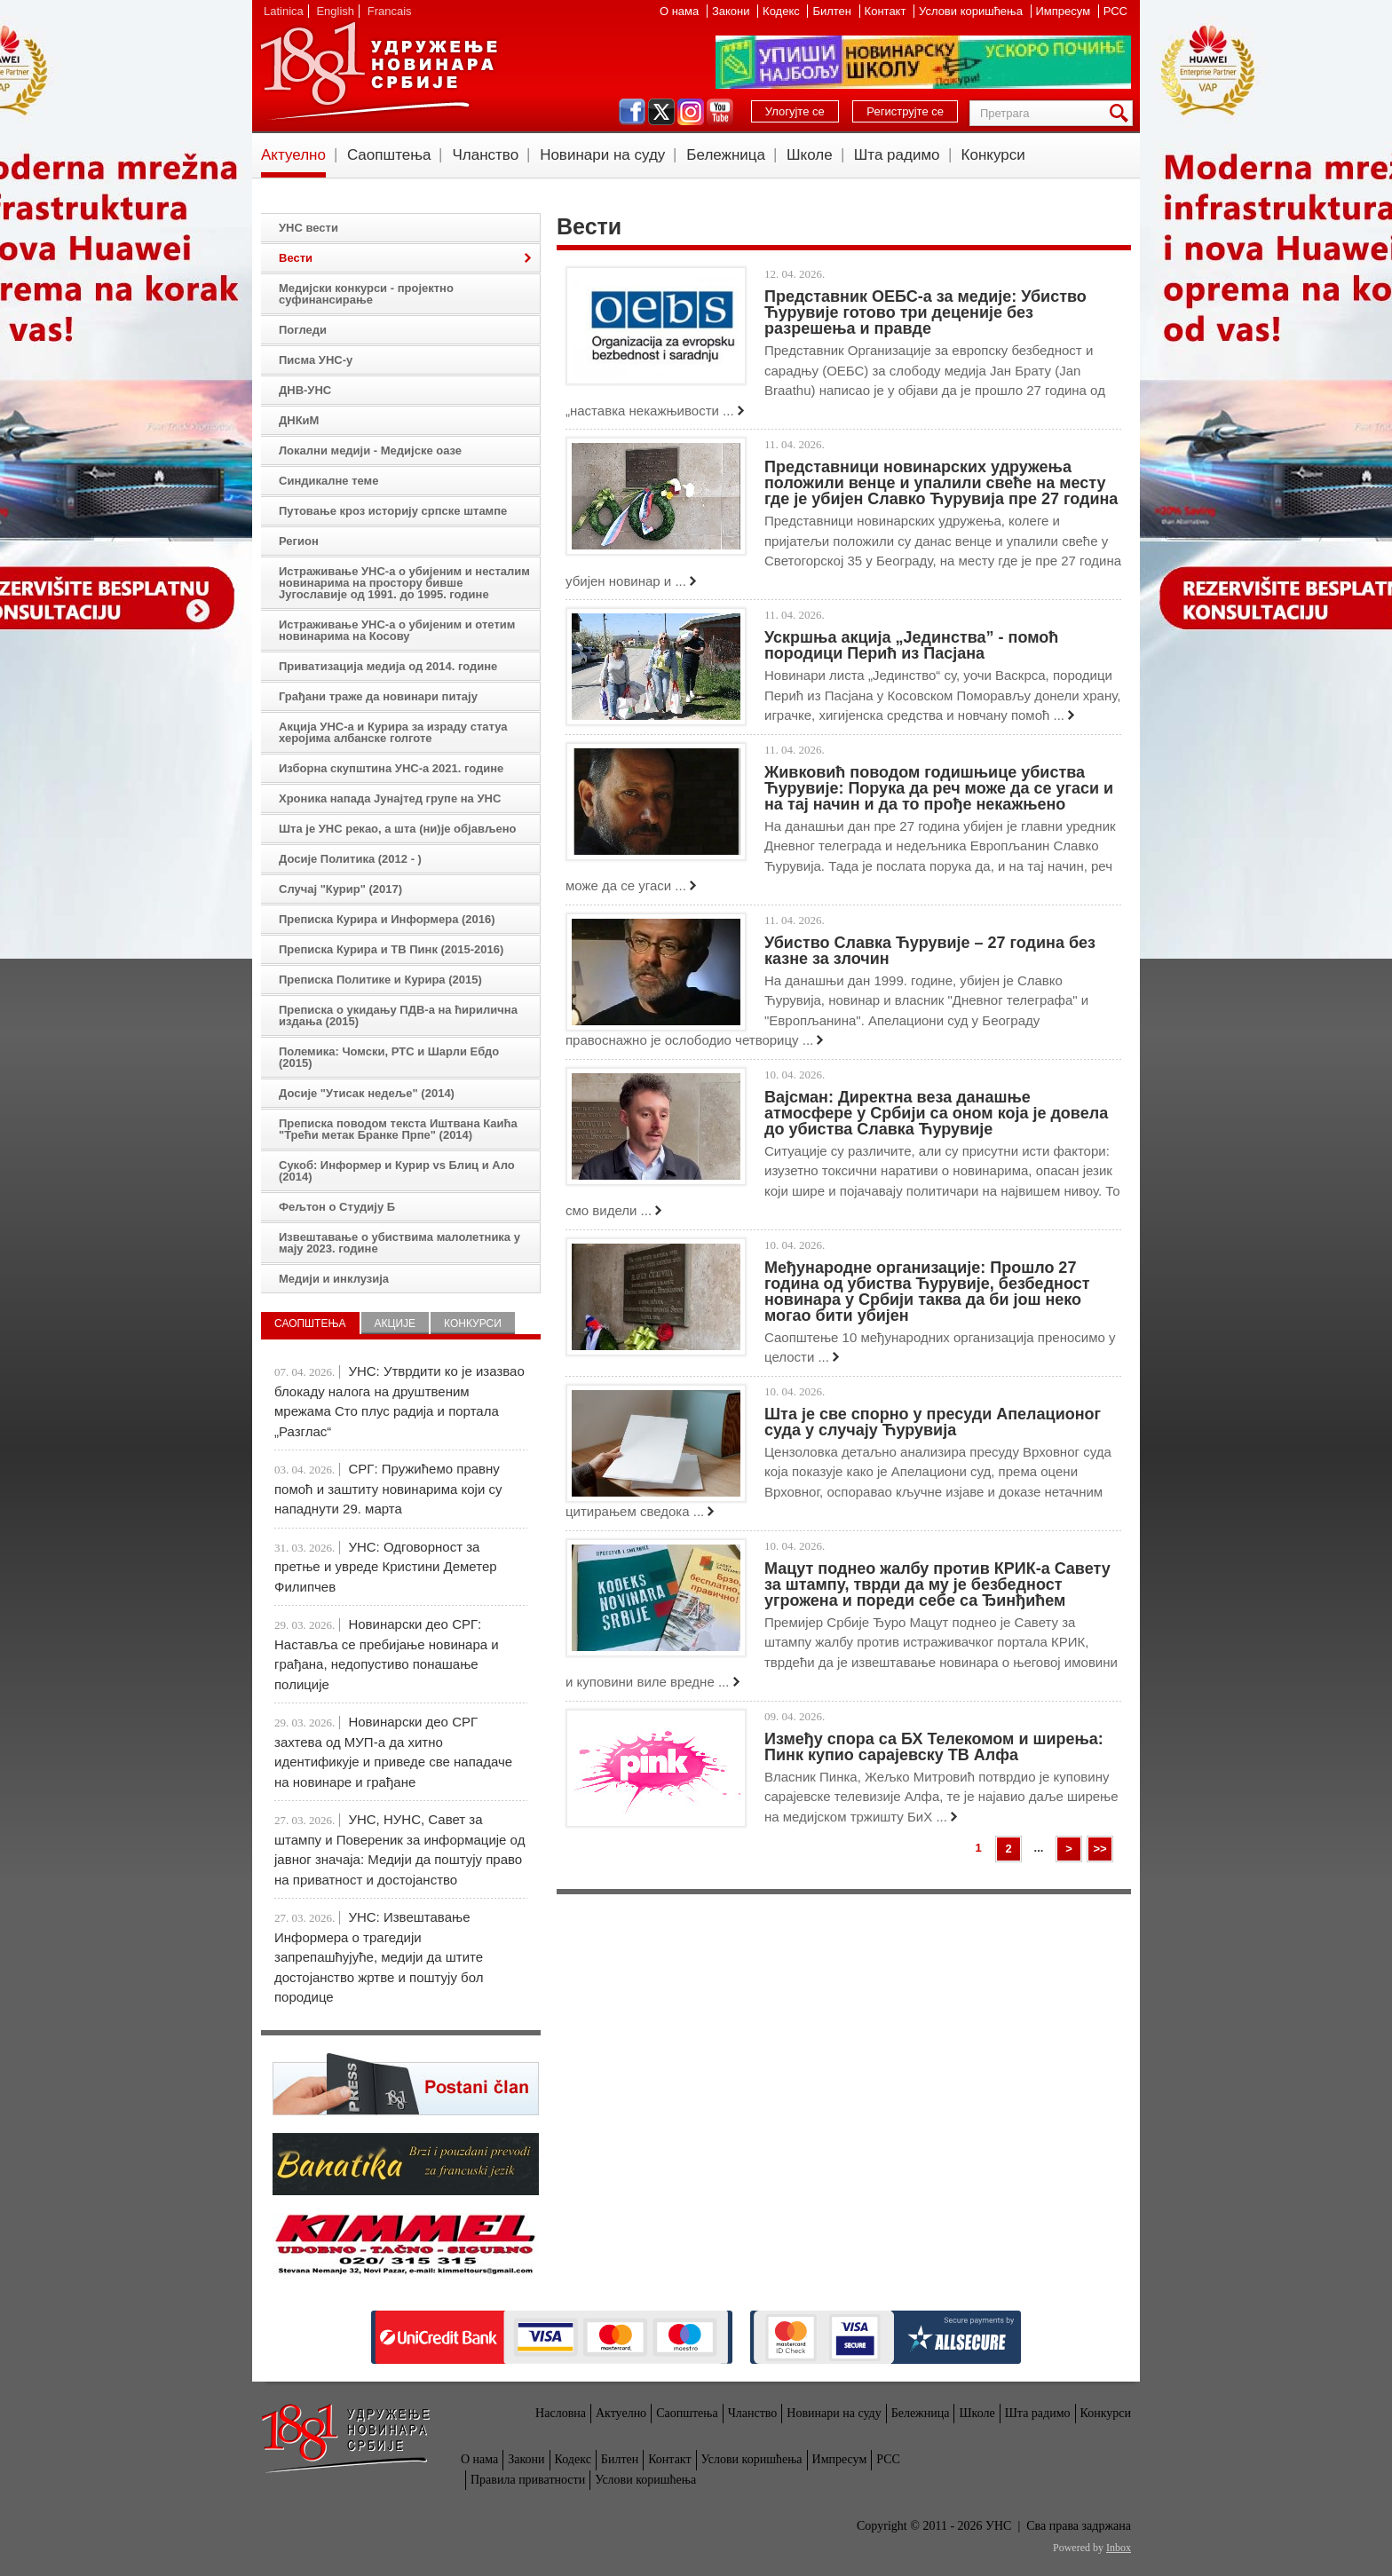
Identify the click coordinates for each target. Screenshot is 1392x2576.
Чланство (485, 154)
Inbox (1118, 2547)
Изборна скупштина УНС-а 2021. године (391, 768)
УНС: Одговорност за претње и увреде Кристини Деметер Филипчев (385, 1566)
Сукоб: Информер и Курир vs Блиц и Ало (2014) (397, 1170)
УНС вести (308, 227)
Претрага (1122, 113)
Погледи (303, 330)
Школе (810, 154)
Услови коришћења (972, 11)
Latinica (284, 11)
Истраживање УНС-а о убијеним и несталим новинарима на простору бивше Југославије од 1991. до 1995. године (404, 582)
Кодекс (783, 11)
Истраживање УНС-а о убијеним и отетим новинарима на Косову (397, 630)
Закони (732, 11)
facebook (632, 112)
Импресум (1065, 11)
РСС (1115, 11)
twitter (661, 112)
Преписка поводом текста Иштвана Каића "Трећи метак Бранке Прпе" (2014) (398, 1129)
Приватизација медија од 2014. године (388, 666)
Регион (299, 541)
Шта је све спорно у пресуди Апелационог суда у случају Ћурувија (932, 1422)
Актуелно (293, 154)
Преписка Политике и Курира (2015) (380, 979)
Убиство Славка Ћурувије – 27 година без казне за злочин (929, 951)
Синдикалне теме (328, 480)
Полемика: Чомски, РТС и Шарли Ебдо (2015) (389, 1057)
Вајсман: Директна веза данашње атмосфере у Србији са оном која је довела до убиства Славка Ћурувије (936, 1113)
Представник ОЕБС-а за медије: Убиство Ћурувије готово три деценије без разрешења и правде (925, 312)
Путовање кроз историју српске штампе (393, 511)
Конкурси (993, 154)
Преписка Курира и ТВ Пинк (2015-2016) (391, 949)
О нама (681, 11)
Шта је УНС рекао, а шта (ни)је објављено (398, 828)
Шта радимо (897, 154)
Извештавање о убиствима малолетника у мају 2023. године (399, 1242)
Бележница (725, 154)
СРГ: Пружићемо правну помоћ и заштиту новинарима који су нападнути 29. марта (388, 1488)
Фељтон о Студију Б (337, 1207)
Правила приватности (528, 2479)
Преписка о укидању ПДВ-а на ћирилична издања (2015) (398, 1015)
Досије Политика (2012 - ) (350, 859)
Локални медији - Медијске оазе (370, 450)
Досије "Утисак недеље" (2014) (367, 1093)
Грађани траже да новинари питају (378, 696)
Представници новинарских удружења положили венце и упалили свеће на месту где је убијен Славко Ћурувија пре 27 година (941, 483)
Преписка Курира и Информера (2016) (387, 919)
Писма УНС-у (315, 360)
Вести (295, 258)
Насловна (560, 2413)
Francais (390, 11)
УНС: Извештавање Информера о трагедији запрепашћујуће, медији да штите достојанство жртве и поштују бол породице (378, 1956)
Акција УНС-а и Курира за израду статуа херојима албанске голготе (393, 732)
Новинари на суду (602, 154)
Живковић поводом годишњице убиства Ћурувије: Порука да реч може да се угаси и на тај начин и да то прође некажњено (938, 788)
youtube (720, 112)
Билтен (833, 11)
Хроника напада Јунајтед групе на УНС (390, 798)
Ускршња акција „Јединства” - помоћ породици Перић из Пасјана (911, 645)
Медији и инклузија (334, 1278)
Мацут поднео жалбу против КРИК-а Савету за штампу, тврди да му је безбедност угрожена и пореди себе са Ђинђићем (937, 1584)
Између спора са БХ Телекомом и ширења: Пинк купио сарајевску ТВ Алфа (933, 1747)
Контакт (887, 11)
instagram (690, 112)
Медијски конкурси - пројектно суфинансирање (366, 293)
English (335, 11)
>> (1099, 1848)
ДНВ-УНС (305, 390)
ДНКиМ (299, 420)
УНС (378, 71)
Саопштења (389, 154)
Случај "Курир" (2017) (340, 889)
